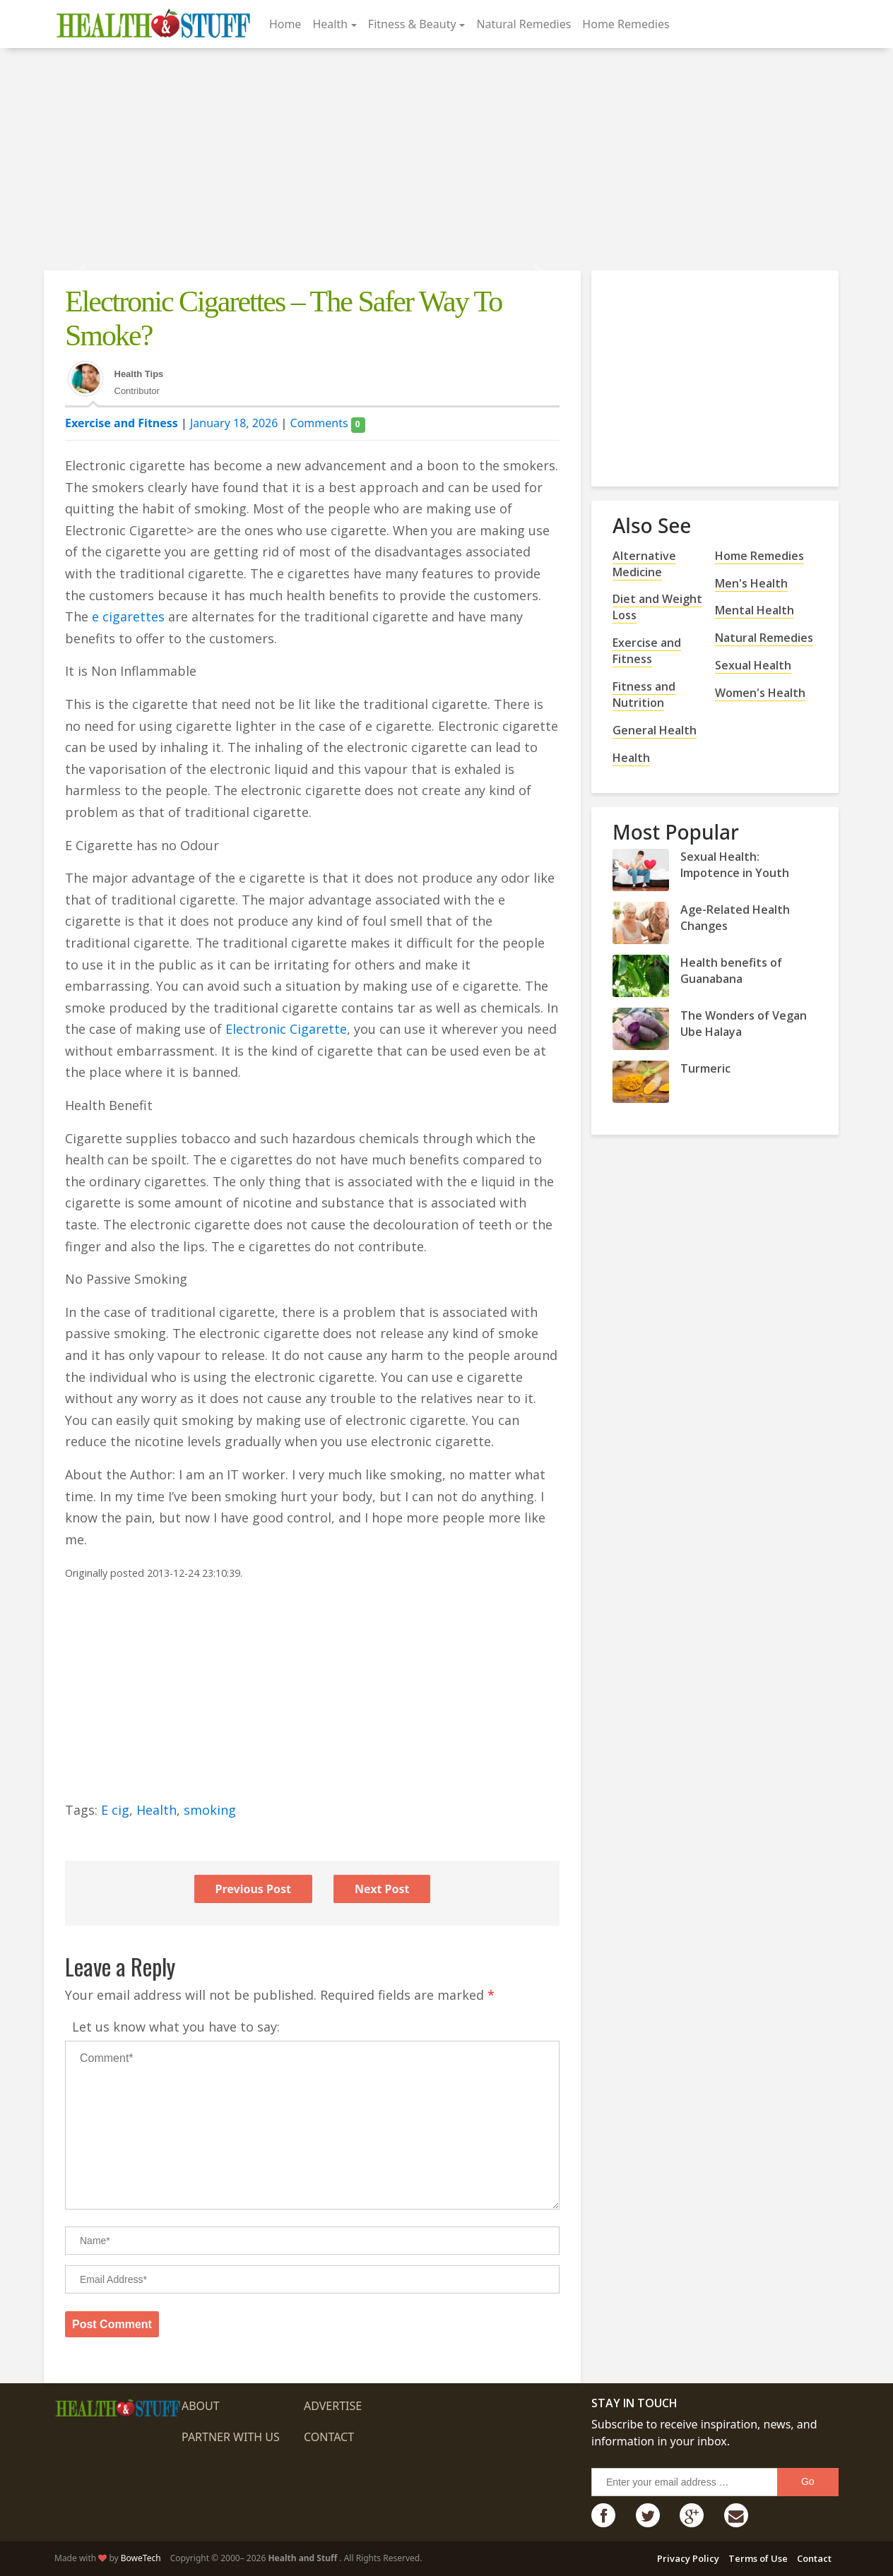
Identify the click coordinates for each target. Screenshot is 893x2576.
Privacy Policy (688, 2558)
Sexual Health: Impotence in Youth (734, 865)
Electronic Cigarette (286, 1028)
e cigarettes (128, 616)
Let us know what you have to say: (176, 2026)
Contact (329, 2437)
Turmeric (705, 1068)
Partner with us (231, 2437)
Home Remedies (625, 24)
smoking (210, 1809)
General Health (655, 730)
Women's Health (760, 692)
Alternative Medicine (644, 564)
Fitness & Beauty (412, 24)
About (201, 2406)
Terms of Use (758, 2558)
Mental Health (754, 610)
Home (285, 24)
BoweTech (141, 2558)
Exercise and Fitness (121, 423)
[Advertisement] (446, 161)
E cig (115, 1809)
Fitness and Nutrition (644, 694)
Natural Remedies (523, 24)
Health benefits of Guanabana (731, 970)
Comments (327, 423)
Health (330, 24)
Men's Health (751, 583)
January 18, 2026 (234, 423)
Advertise (333, 2406)
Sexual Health (753, 665)
